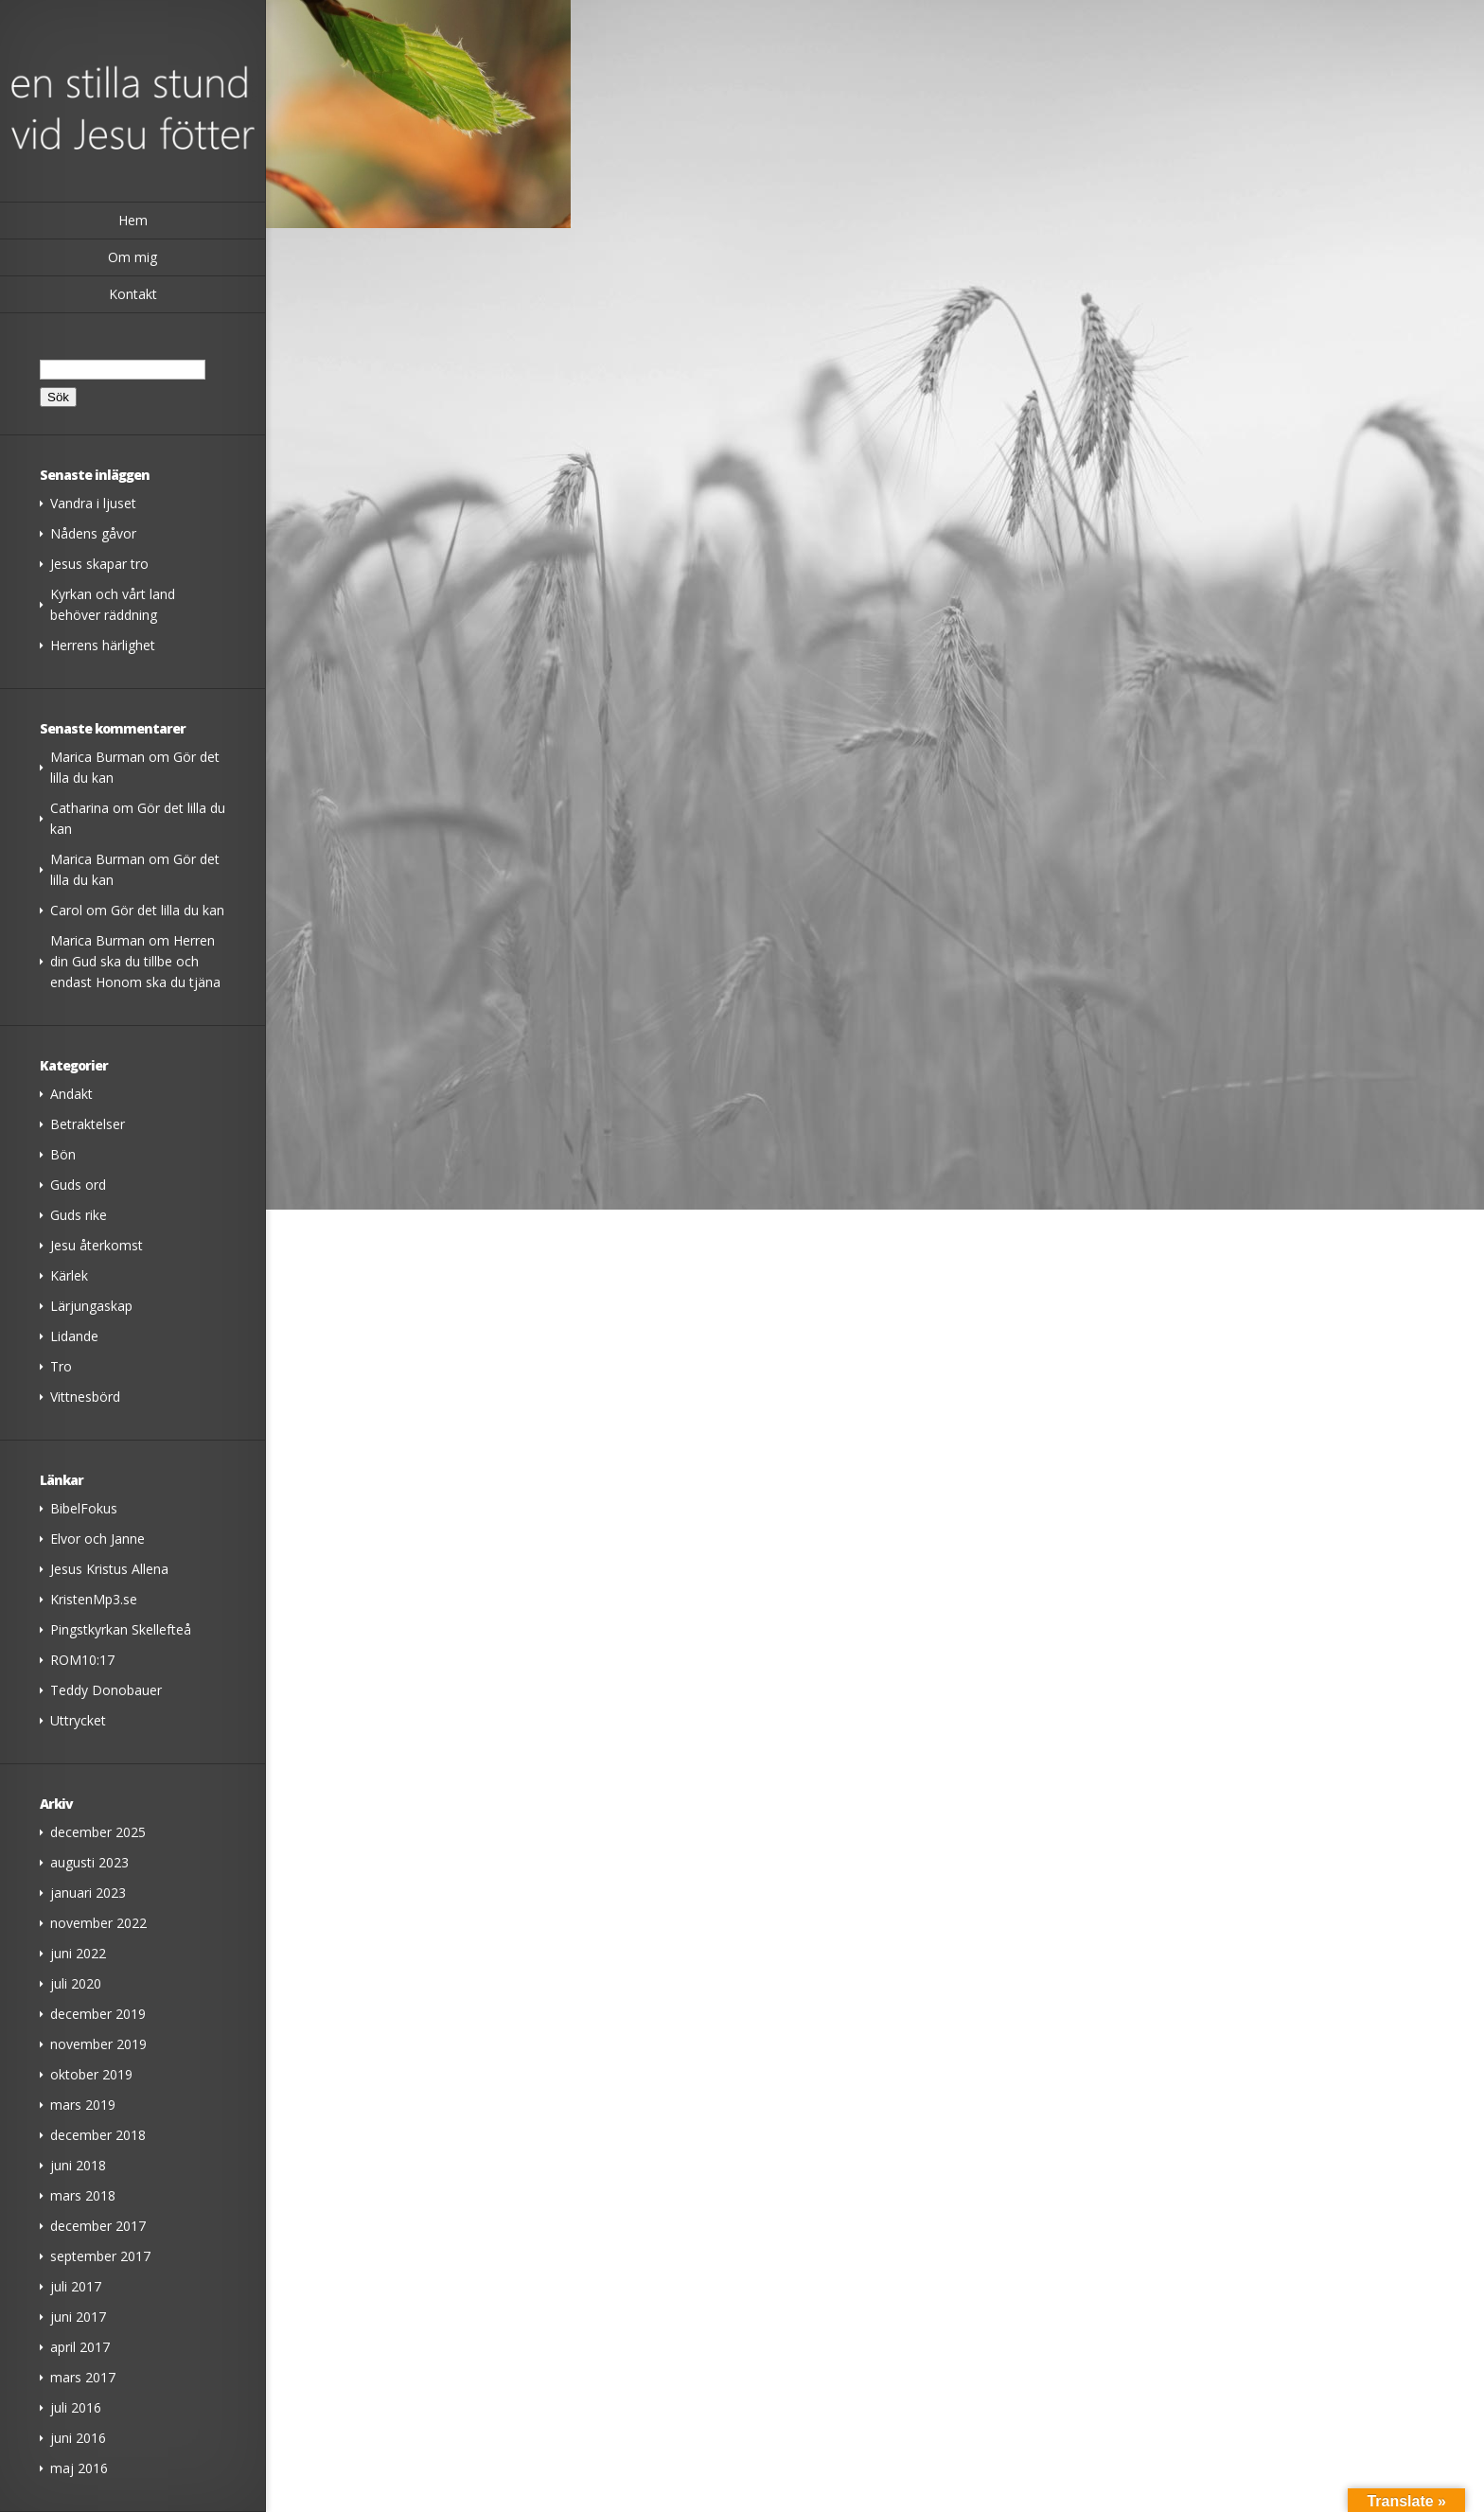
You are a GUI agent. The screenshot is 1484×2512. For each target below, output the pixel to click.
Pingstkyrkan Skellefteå (120, 1629)
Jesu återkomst (96, 1245)
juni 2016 (78, 2438)
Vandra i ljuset (93, 503)
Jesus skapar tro (99, 564)
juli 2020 (75, 1983)
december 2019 (98, 2014)
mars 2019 (82, 2105)
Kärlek (69, 1275)
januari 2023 (88, 1893)
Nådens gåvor (93, 533)
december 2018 (98, 2135)
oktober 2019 (91, 2074)
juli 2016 (75, 2407)
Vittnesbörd (85, 1397)
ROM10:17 (82, 1660)
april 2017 (80, 2347)
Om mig (132, 257)
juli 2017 (75, 2286)
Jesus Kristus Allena (109, 1569)
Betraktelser (87, 1124)
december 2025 (98, 1832)
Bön (63, 1154)
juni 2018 (78, 2165)
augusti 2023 (89, 1862)
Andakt (71, 1094)
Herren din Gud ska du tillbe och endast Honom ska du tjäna (135, 961)
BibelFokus (83, 1508)
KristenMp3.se (93, 1599)
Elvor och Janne (97, 1539)
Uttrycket (78, 1720)
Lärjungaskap (91, 1306)
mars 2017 (82, 2377)
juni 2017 (78, 2317)
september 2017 (100, 2256)
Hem (133, 220)
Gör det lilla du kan (167, 910)
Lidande (74, 1336)
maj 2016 (79, 2468)
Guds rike (78, 1215)
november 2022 (98, 1923)
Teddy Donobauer (106, 1690)
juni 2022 (78, 1953)
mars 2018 (82, 2195)
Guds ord (78, 1185)
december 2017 (98, 2226)
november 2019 (98, 2044)
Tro (61, 1366)
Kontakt (133, 294)
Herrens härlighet (102, 645)
